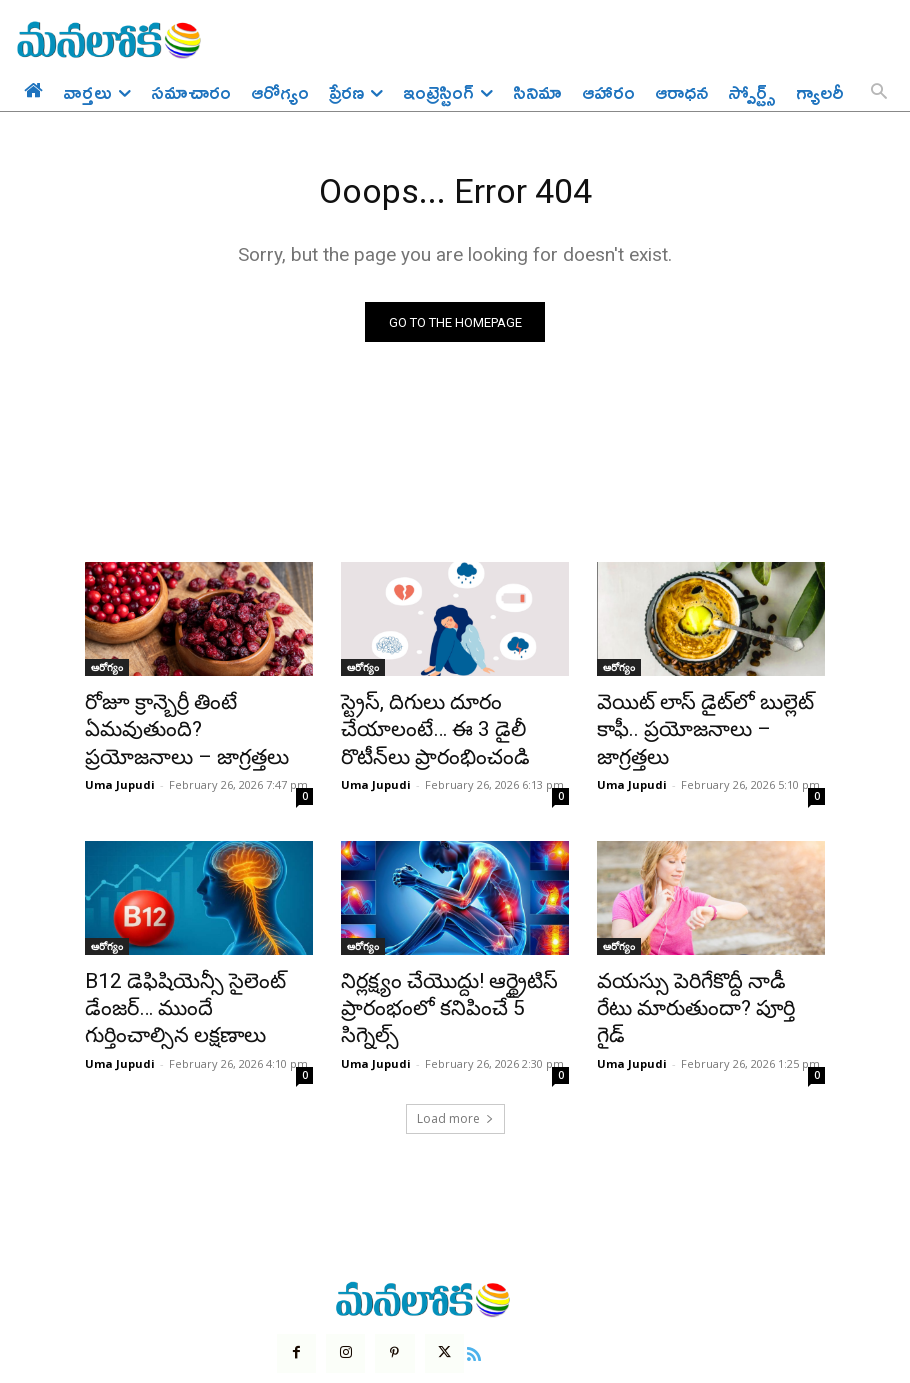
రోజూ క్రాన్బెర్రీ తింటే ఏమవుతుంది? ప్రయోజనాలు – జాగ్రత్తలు (196, 717)
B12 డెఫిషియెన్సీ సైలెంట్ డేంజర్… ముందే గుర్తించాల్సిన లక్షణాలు (195, 958)
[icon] (458, 1281)
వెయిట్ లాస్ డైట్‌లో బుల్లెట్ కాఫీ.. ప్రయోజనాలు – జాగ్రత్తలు (704, 717)
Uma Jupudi (120, 752)
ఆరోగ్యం (107, 673)
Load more (455, 1048)
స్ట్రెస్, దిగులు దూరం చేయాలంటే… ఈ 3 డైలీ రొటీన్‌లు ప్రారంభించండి (450, 717)
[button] (879, 93)
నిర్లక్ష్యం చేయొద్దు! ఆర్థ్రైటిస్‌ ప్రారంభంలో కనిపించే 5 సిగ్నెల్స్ (441, 958)
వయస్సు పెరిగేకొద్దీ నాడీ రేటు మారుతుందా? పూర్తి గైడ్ (690, 958)
